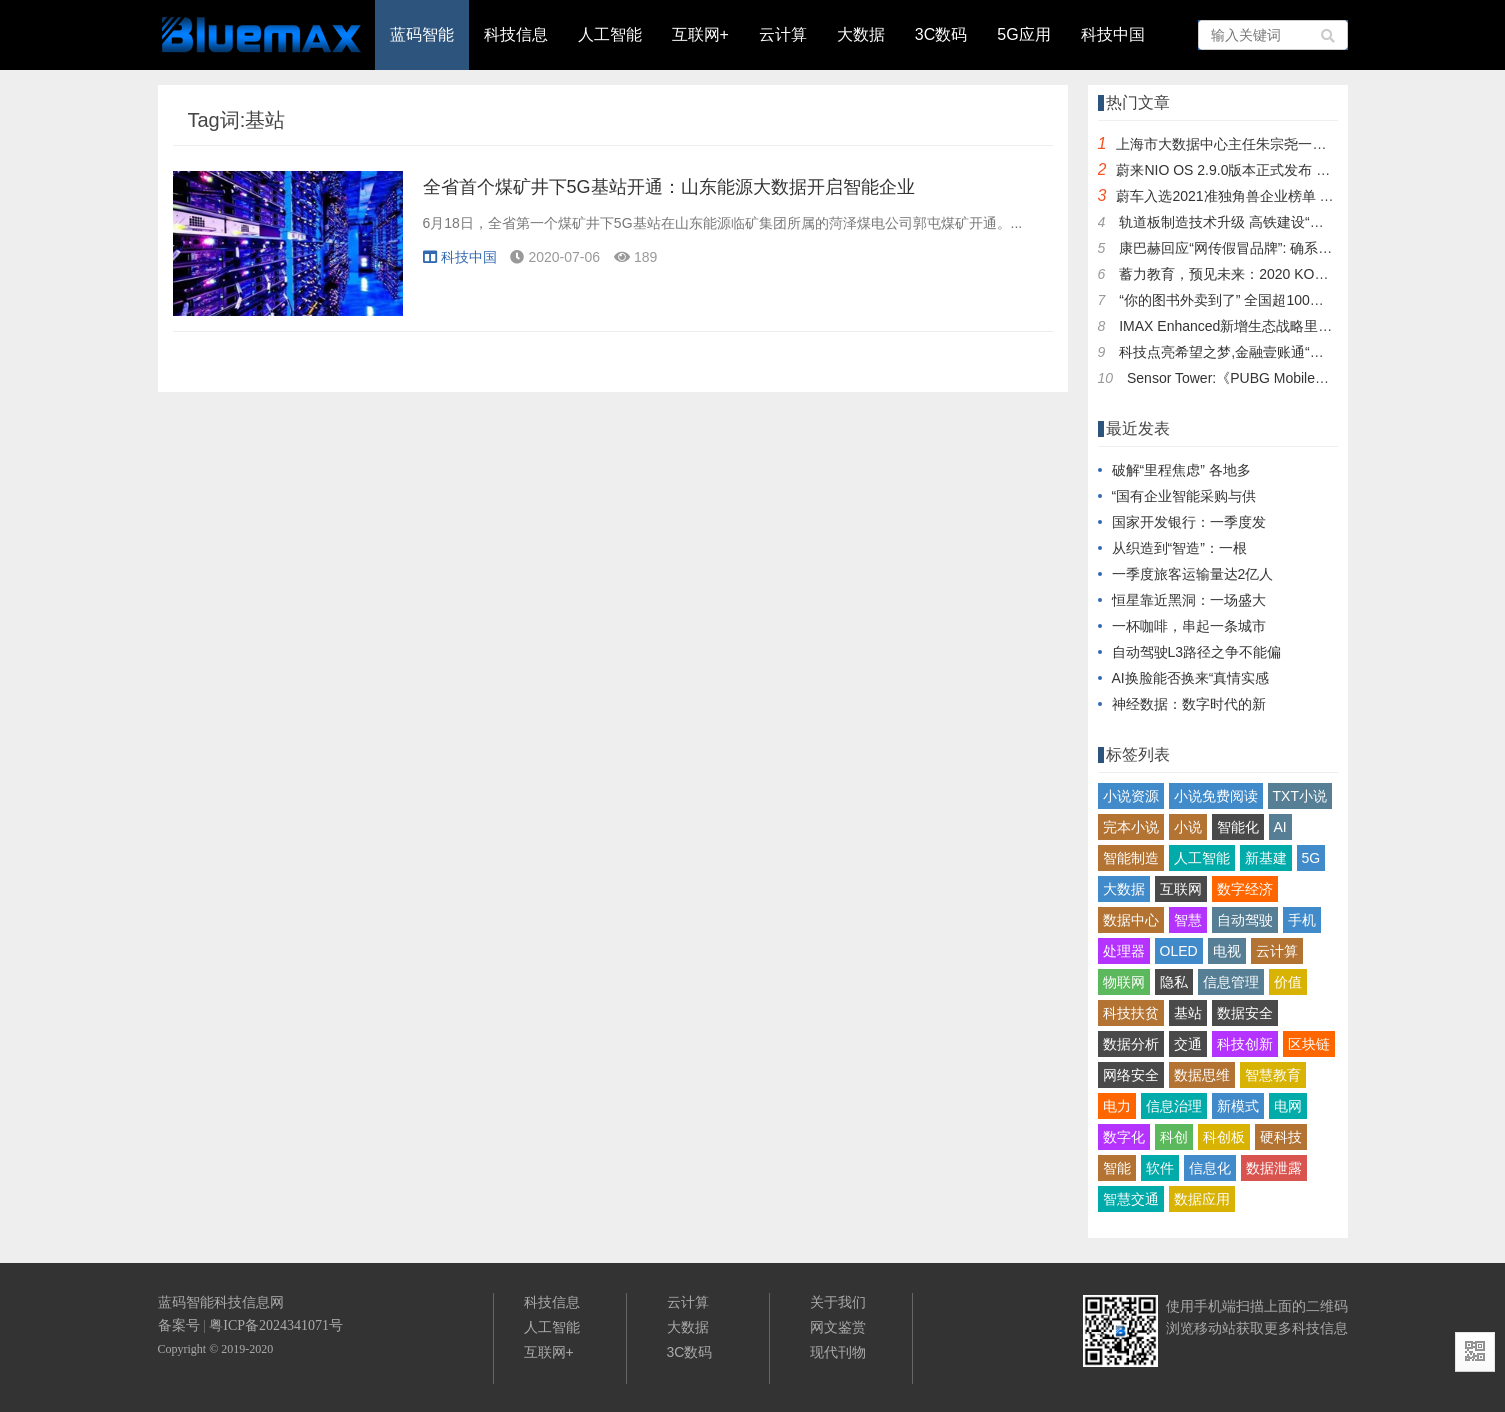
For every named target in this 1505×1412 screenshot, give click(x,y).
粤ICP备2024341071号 (276, 1325)
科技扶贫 (1131, 1013)
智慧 (1188, 920)
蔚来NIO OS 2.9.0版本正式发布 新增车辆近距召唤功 (1279, 170)
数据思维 (1202, 1075)
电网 (1288, 1106)
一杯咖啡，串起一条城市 (1189, 626)
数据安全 (1245, 1013)
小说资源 (1131, 796)
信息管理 (1231, 982)
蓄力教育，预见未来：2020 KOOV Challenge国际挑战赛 (1295, 274)
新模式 (1238, 1106)
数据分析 (1131, 1044)
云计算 (783, 34)
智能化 (1238, 827)
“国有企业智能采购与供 (1184, 496)
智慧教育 (1273, 1075)
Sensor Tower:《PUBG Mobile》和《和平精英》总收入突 (1305, 378)
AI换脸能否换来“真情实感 (1191, 678)
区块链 (1309, 1044)
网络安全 (1131, 1075)
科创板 (1224, 1137)
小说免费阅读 (1216, 796)
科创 (1174, 1137)
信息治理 (1174, 1106)
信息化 (1210, 1168)
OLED (1179, 951)
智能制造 (1131, 858)
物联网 (1124, 982)
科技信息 (516, 34)
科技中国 (1113, 34)
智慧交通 (1131, 1199)
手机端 (1215, 1306)
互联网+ (700, 34)
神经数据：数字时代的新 (1189, 704)
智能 (1117, 1168)
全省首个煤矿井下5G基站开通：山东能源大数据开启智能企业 (669, 187)
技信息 (1327, 1328)
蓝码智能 (422, 34)
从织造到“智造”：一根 (1179, 548)
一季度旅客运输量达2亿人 (1193, 574)
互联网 (1181, 889)
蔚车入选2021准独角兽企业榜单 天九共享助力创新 (1273, 196)
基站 (1188, 1013)
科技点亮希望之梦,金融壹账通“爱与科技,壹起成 (1265, 352)
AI (1280, 827)
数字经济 (1245, 889)
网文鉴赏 (838, 1327)
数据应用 (1202, 1199)
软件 (1160, 1168)
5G (1311, 858)
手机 (1302, 920)
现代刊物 (838, 1352)
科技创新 (1245, 1044)
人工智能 (610, 34)
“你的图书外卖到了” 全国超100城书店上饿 (1249, 300)
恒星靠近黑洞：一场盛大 (1189, 600)
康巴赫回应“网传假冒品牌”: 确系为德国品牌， (1260, 248)
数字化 (1124, 1137)
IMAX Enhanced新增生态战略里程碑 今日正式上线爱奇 (1290, 326)
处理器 (1124, 951)
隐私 (1174, 982)
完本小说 (1131, 827)
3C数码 (941, 34)
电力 (1117, 1106)
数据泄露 (1274, 1168)
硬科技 (1281, 1137)
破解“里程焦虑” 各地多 (1181, 470)
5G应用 (1023, 34)
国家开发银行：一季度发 (1189, 522)
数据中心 (1131, 920)
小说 (1188, 827)
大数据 (861, 34)
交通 (1188, 1044)
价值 (1288, 982)
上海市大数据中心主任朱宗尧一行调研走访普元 (1263, 144)
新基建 (1266, 858)
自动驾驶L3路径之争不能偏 (1197, 652)
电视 (1227, 951)
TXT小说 (1300, 796)
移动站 (1215, 1328)
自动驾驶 (1245, 920)
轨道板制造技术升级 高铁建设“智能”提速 (1244, 222)
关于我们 (838, 1302)
